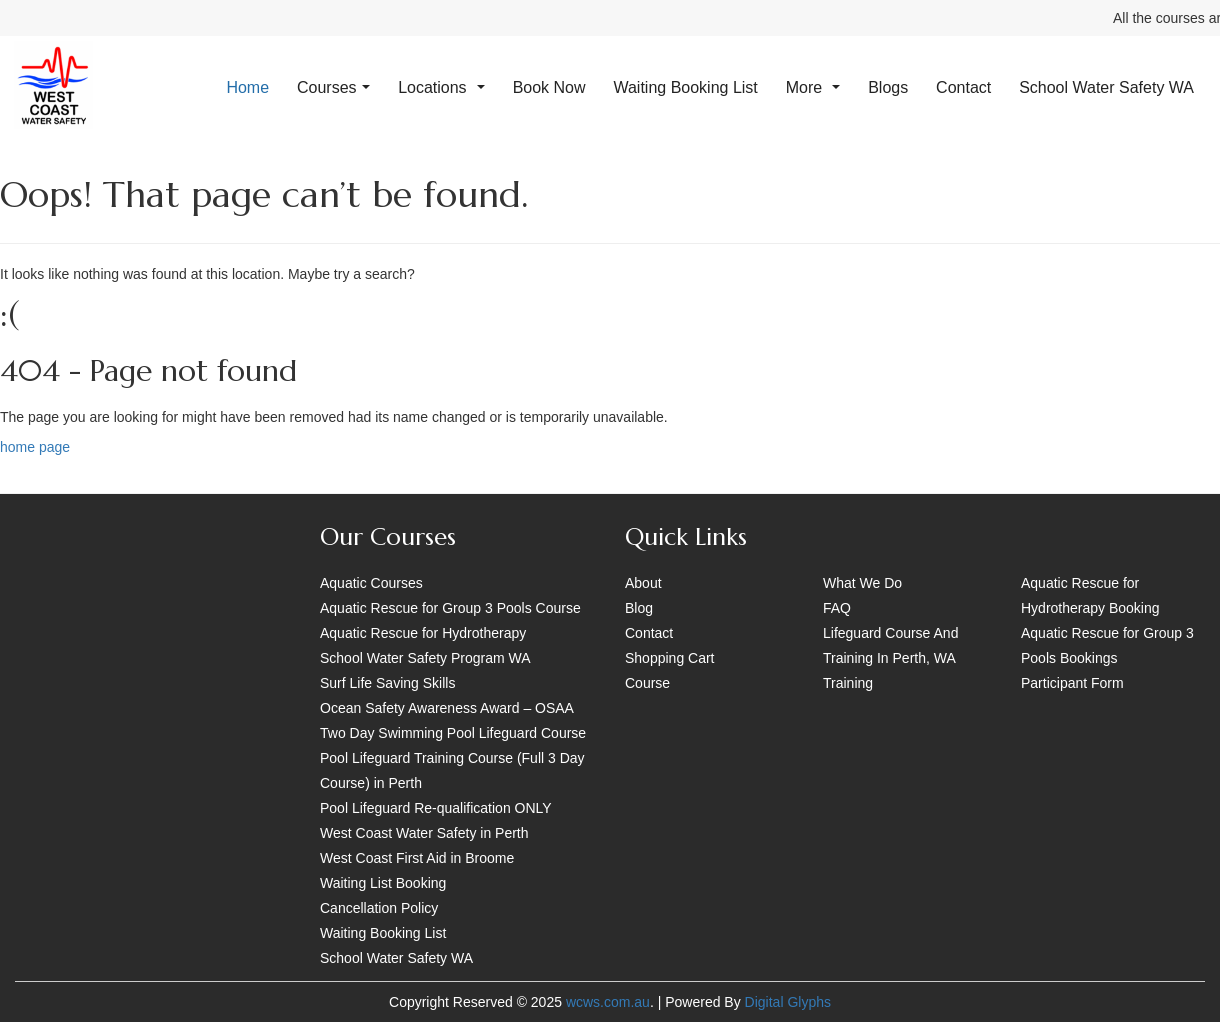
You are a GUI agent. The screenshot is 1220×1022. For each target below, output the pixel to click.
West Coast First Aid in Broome (417, 858)
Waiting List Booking (383, 883)
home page (35, 447)
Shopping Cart (670, 658)
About (643, 583)
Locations (441, 87)
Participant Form (1072, 683)
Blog (639, 608)
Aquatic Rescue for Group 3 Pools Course (450, 608)
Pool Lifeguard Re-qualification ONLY (436, 808)
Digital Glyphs (788, 1002)
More (813, 87)
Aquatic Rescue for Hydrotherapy (423, 633)
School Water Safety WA (1106, 87)
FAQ (837, 608)
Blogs (888, 87)
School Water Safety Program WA (425, 658)
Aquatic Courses (371, 583)
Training (848, 683)
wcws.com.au (608, 1002)
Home (247, 87)
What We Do (862, 583)
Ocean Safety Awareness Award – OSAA (447, 708)
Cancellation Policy (379, 908)
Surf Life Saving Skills (387, 683)
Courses (333, 87)
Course (647, 683)
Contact (963, 87)
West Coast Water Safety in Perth (424, 833)
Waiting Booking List (685, 87)
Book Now (549, 87)
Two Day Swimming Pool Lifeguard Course (453, 733)
